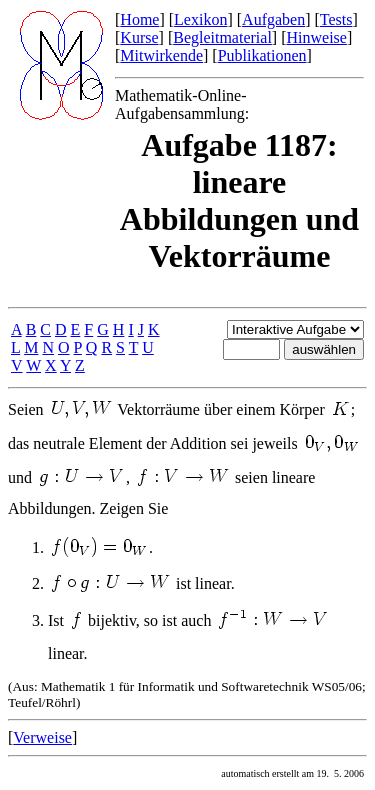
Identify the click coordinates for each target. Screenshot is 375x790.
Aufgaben (273, 19)
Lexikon (200, 19)
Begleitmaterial (222, 37)
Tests (336, 19)
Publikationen (262, 55)
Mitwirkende (161, 55)
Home (139, 19)
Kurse (139, 37)
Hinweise (316, 37)
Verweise (42, 737)
